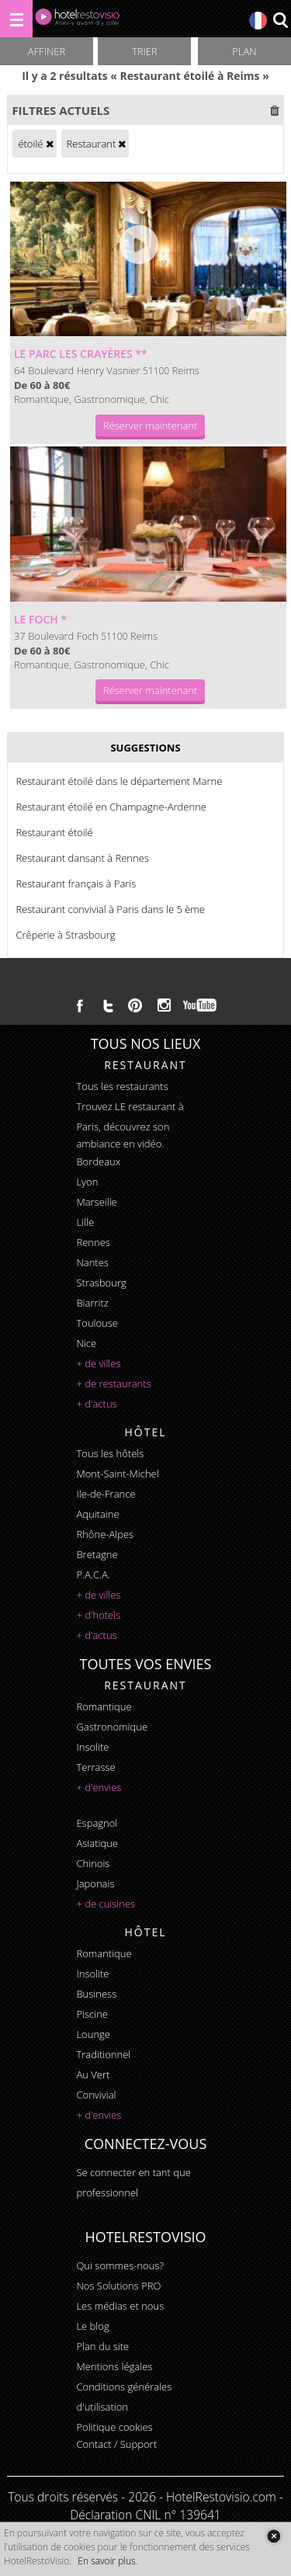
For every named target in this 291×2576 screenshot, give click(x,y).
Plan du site (102, 2346)
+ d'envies (98, 1787)
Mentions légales (114, 2366)
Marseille (96, 1202)
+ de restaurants (113, 1383)
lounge (93, 2034)
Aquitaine (97, 1514)
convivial (96, 2095)
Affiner (46, 51)
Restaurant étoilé (54, 832)
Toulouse (97, 1323)
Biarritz (92, 1303)
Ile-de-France (105, 1494)
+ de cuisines (105, 1904)
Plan (244, 51)
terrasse (95, 1767)
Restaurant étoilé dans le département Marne (119, 781)
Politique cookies (114, 2427)
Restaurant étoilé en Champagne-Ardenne (111, 807)
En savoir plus (106, 2560)
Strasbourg (101, 1283)
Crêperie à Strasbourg (65, 935)
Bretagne (96, 1554)
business (96, 1994)
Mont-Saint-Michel (117, 1474)
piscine (92, 2014)
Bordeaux (98, 1161)
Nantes (92, 1262)
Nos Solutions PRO (118, 2286)
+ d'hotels (98, 1615)
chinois (92, 1863)
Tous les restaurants (122, 1086)
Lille (85, 1222)
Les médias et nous (120, 2306)
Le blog (92, 2326)
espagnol (96, 1823)
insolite (92, 1747)
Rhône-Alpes (104, 1534)
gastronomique (111, 1727)
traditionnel (103, 2054)
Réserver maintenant (150, 425)
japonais (95, 1883)
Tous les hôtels (110, 1453)
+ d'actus (96, 1404)
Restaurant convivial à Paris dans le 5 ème (110, 909)
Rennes (92, 1242)
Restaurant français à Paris (76, 883)
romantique (103, 1706)
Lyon (87, 1182)
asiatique (97, 1843)
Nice (86, 1343)
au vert (92, 2074)
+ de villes (98, 1363)
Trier (145, 51)
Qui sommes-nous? (119, 2265)
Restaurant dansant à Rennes (82, 858)
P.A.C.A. (93, 1574)
